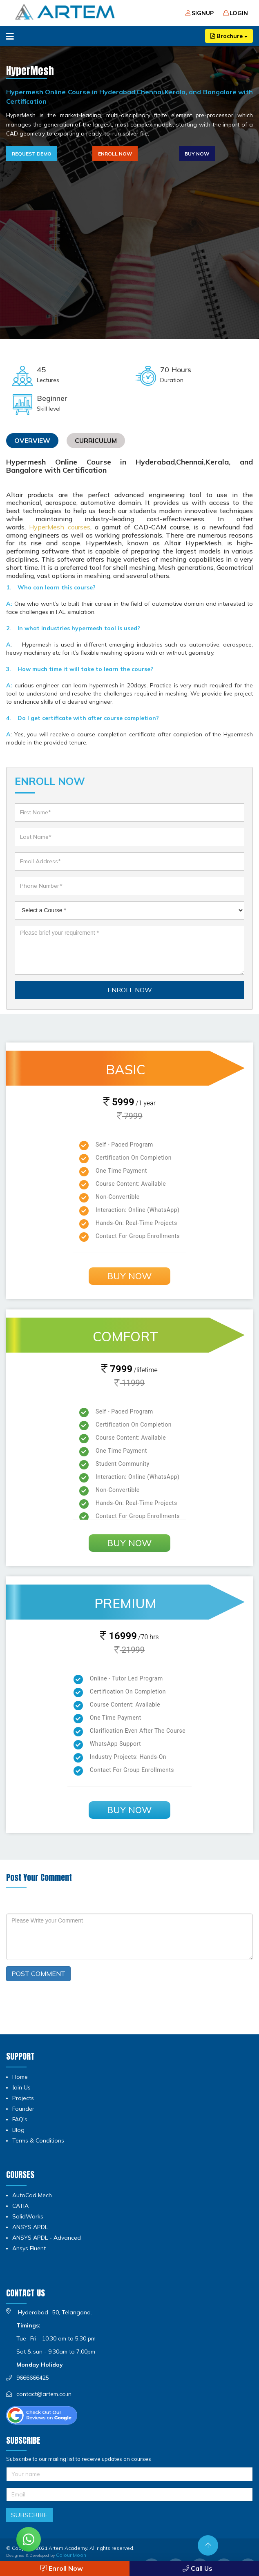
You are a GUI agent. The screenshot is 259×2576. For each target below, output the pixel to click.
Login (235, 13)
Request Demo (31, 154)
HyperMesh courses (59, 527)
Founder (23, 2108)
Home (20, 2076)
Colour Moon (71, 2555)
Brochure (229, 36)
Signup (199, 13)
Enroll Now (115, 154)
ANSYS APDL (30, 2227)
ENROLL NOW (129, 990)
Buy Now (197, 154)
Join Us (21, 2087)
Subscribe (29, 2515)
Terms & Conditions (38, 2140)
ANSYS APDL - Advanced (46, 2237)
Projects (23, 2098)
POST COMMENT (38, 1973)
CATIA (20, 2205)
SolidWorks (27, 2216)
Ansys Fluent (29, 2248)
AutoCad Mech (32, 2195)
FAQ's (19, 2119)
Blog (18, 2130)
